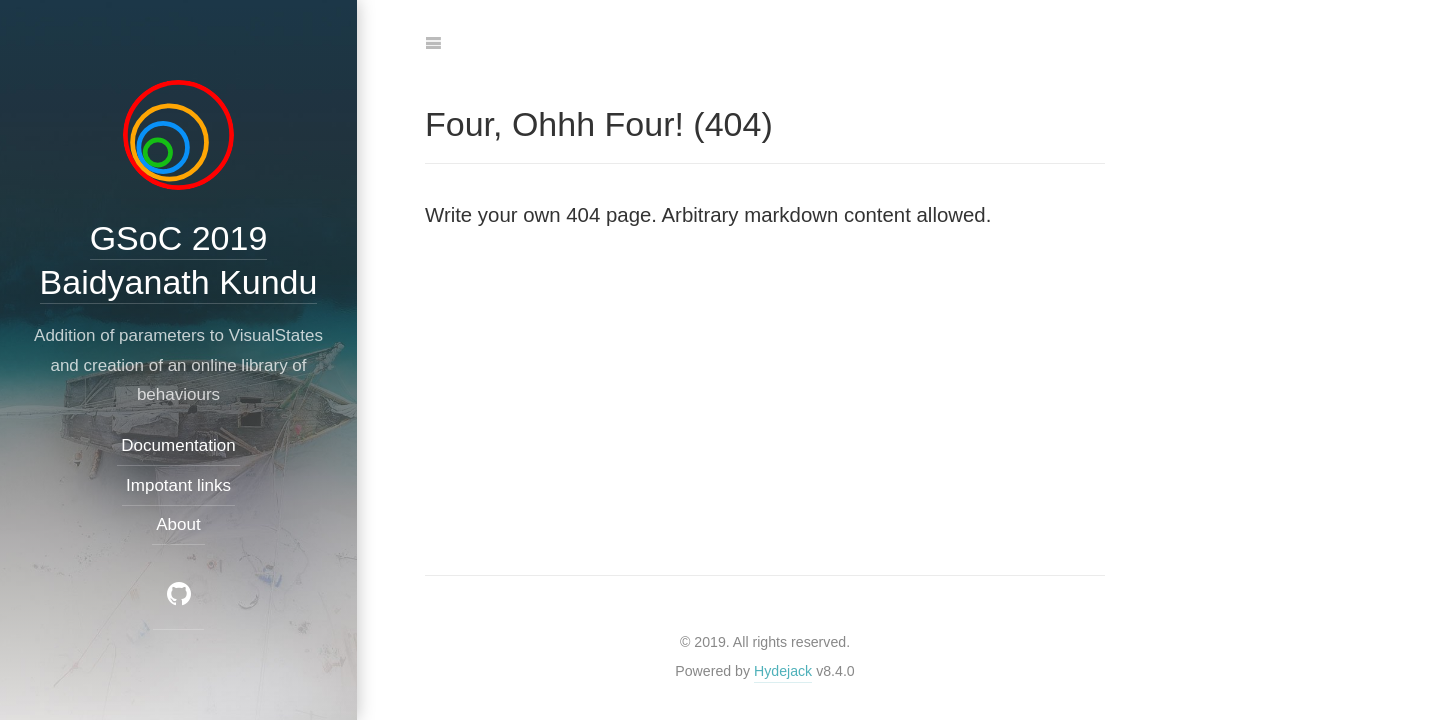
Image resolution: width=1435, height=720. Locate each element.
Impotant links (178, 485)
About (178, 524)
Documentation (178, 446)
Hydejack (783, 671)
